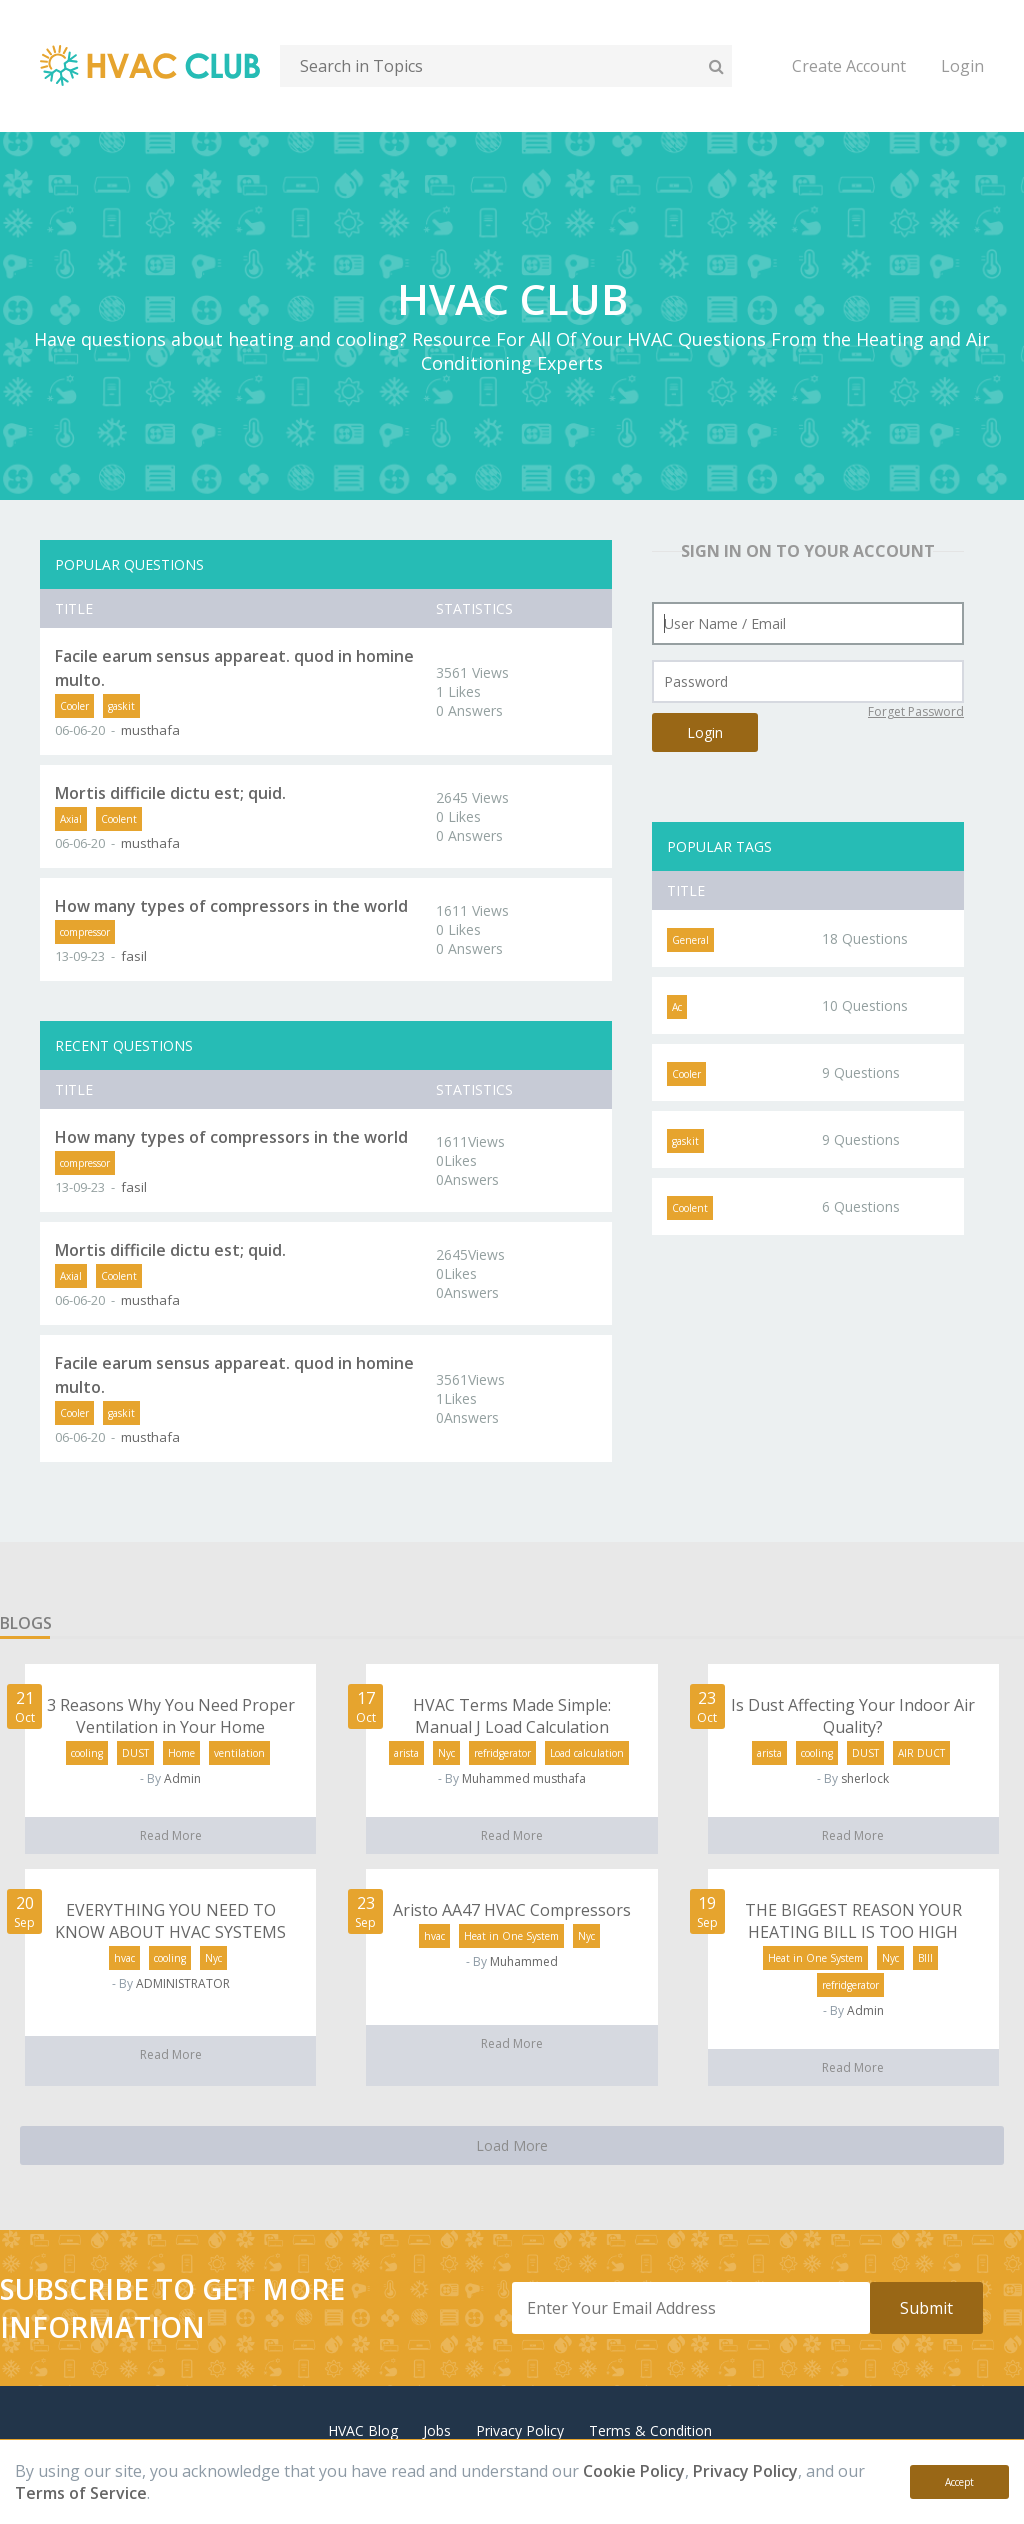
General (690, 940)
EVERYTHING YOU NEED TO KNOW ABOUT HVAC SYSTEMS (170, 1921)
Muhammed (524, 1961)
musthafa (150, 730)
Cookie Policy (634, 2471)
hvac (124, 1958)
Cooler (74, 706)
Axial (71, 819)
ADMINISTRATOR (183, 1983)
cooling (87, 1753)
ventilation (239, 1753)
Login (962, 66)
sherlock (865, 1778)
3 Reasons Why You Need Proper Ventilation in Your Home (171, 1716)
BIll (925, 1958)
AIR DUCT (921, 1753)
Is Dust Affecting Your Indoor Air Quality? (853, 1716)
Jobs (437, 2430)
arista (406, 1753)
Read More (171, 1835)
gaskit (121, 706)
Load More (512, 2145)
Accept (959, 2482)
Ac (677, 1007)
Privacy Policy (745, 2471)
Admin (182, 1778)
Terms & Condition (650, 2430)
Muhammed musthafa (524, 1778)
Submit (926, 2308)
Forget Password (916, 711)
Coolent (119, 819)
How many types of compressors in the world (231, 906)
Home (181, 1753)
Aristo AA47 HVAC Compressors (512, 1910)
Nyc (446, 1753)
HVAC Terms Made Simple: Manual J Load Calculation (512, 1716)
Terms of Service (81, 2493)
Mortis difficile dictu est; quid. (170, 793)
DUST (135, 1753)
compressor (85, 932)
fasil (134, 956)
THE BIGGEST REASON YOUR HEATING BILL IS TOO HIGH (853, 1921)
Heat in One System (511, 1936)
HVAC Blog (363, 2430)
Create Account (849, 66)
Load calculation (587, 1753)
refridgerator (502, 1753)
